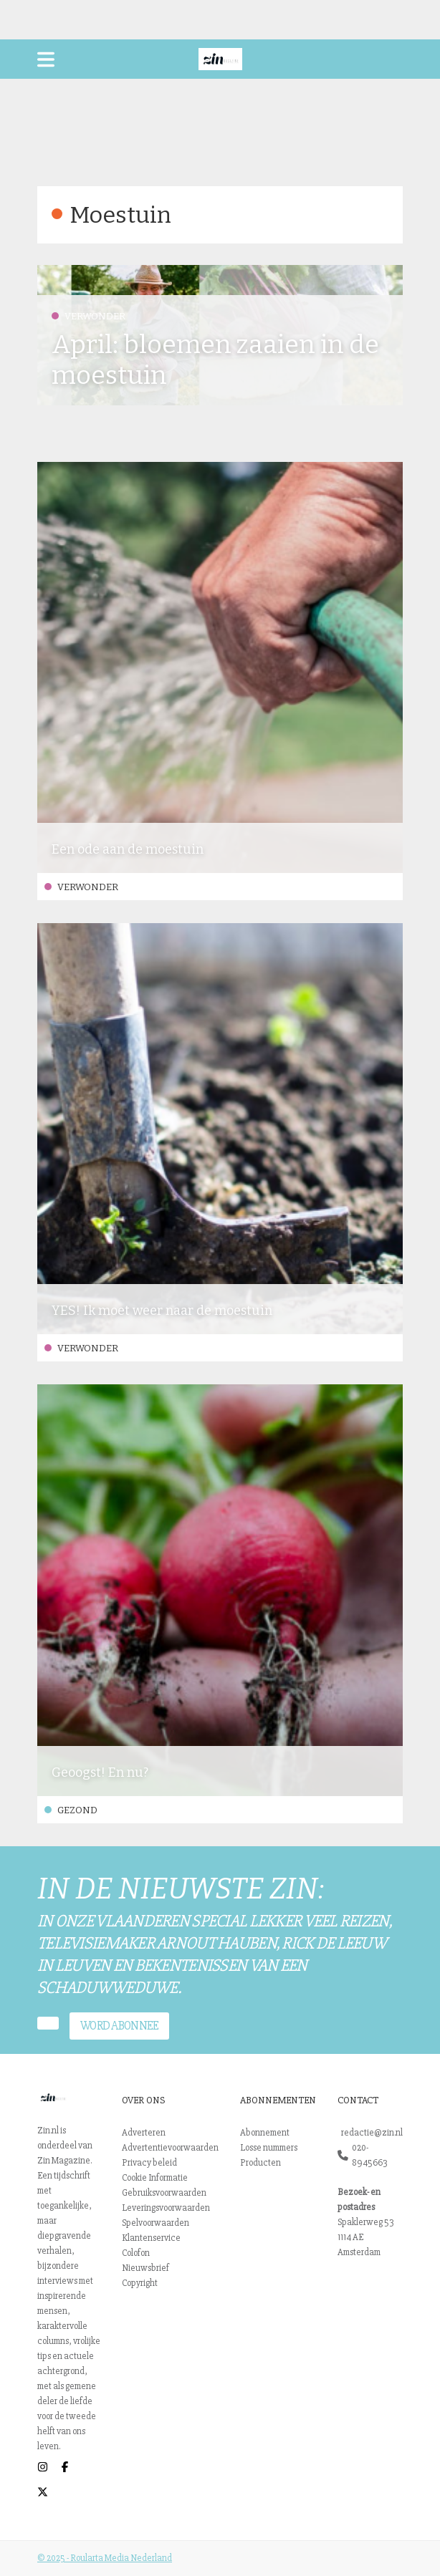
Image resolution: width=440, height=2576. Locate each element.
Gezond (70, 1810)
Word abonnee (119, 2025)
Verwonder (88, 316)
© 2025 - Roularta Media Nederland (104, 2558)
